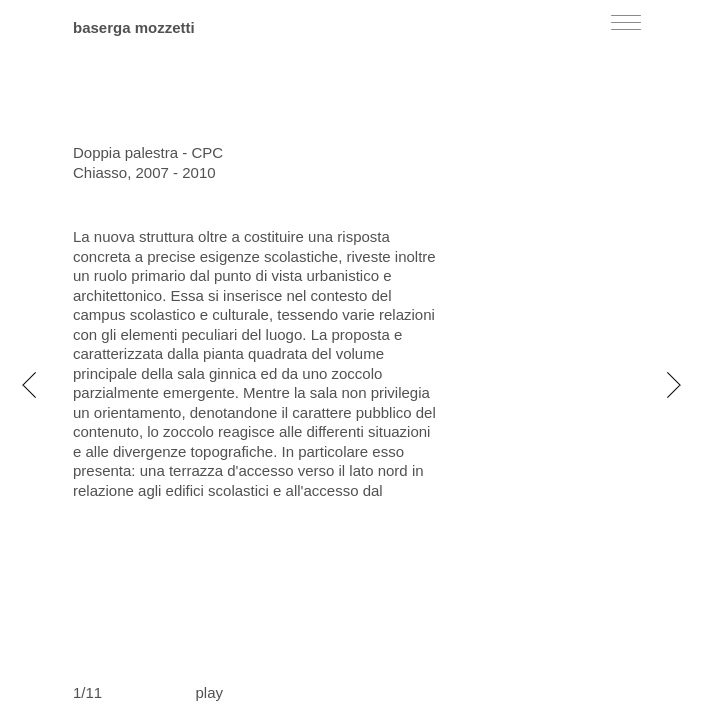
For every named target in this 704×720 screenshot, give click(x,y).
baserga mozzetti (134, 27)
